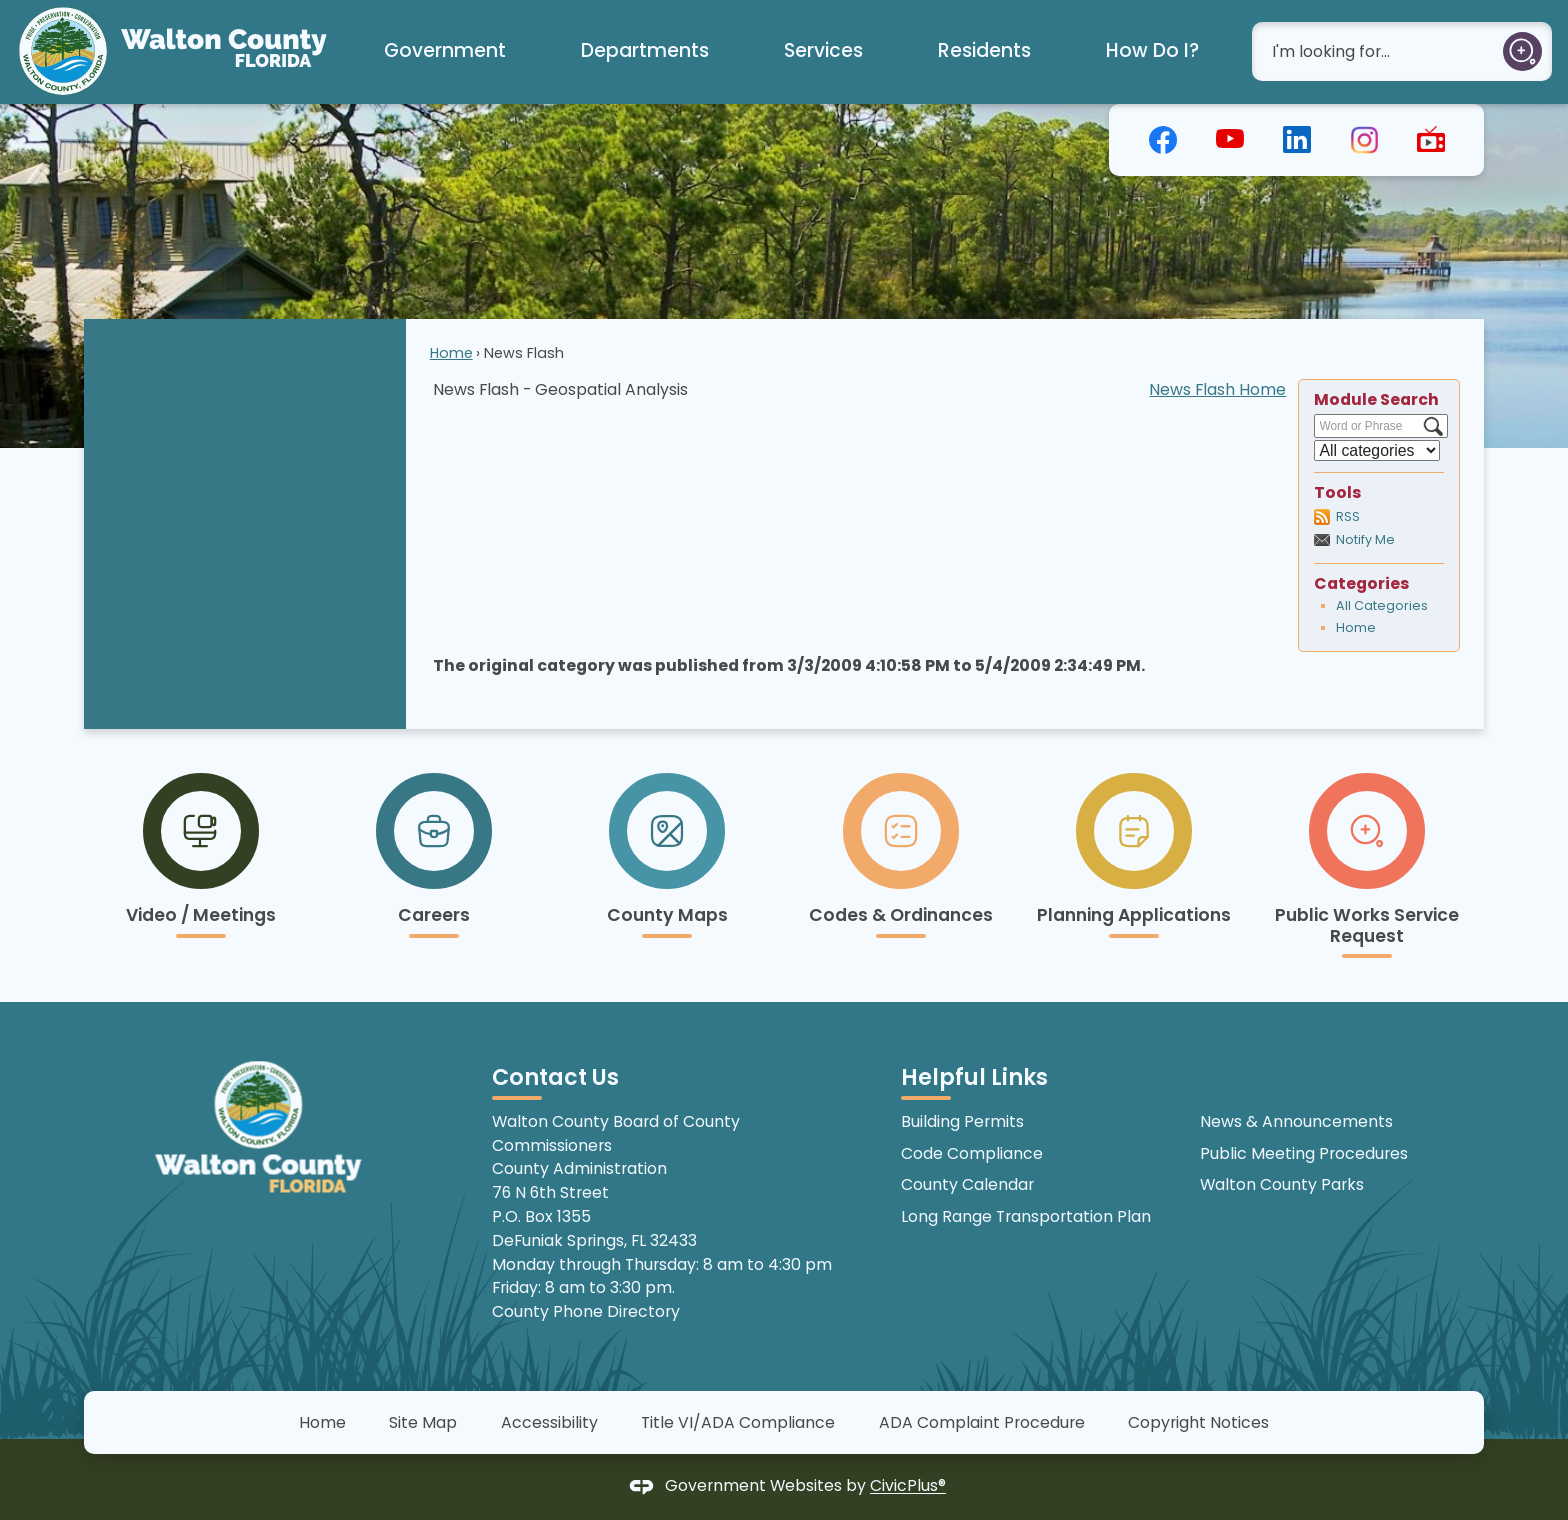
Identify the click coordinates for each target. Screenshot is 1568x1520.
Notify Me (1365, 539)
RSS (1348, 516)
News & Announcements (1296, 1121)
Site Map (423, 1422)
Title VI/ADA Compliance (738, 1422)
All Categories (1382, 605)
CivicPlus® (908, 1486)
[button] (1522, 51)
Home (451, 353)
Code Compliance (972, 1153)
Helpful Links (974, 1077)
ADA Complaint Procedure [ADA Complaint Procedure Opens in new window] (982, 1422)
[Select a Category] (1377, 450)
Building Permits (962, 1121)
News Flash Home (1217, 389)
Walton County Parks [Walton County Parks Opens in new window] (1282, 1184)
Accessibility (549, 1422)
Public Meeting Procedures (1304, 1153)
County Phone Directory (586, 1311)
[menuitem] (444, 52)
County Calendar (967, 1184)
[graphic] (1163, 138)
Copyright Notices (1198, 1422)
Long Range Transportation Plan (1026, 1216)
